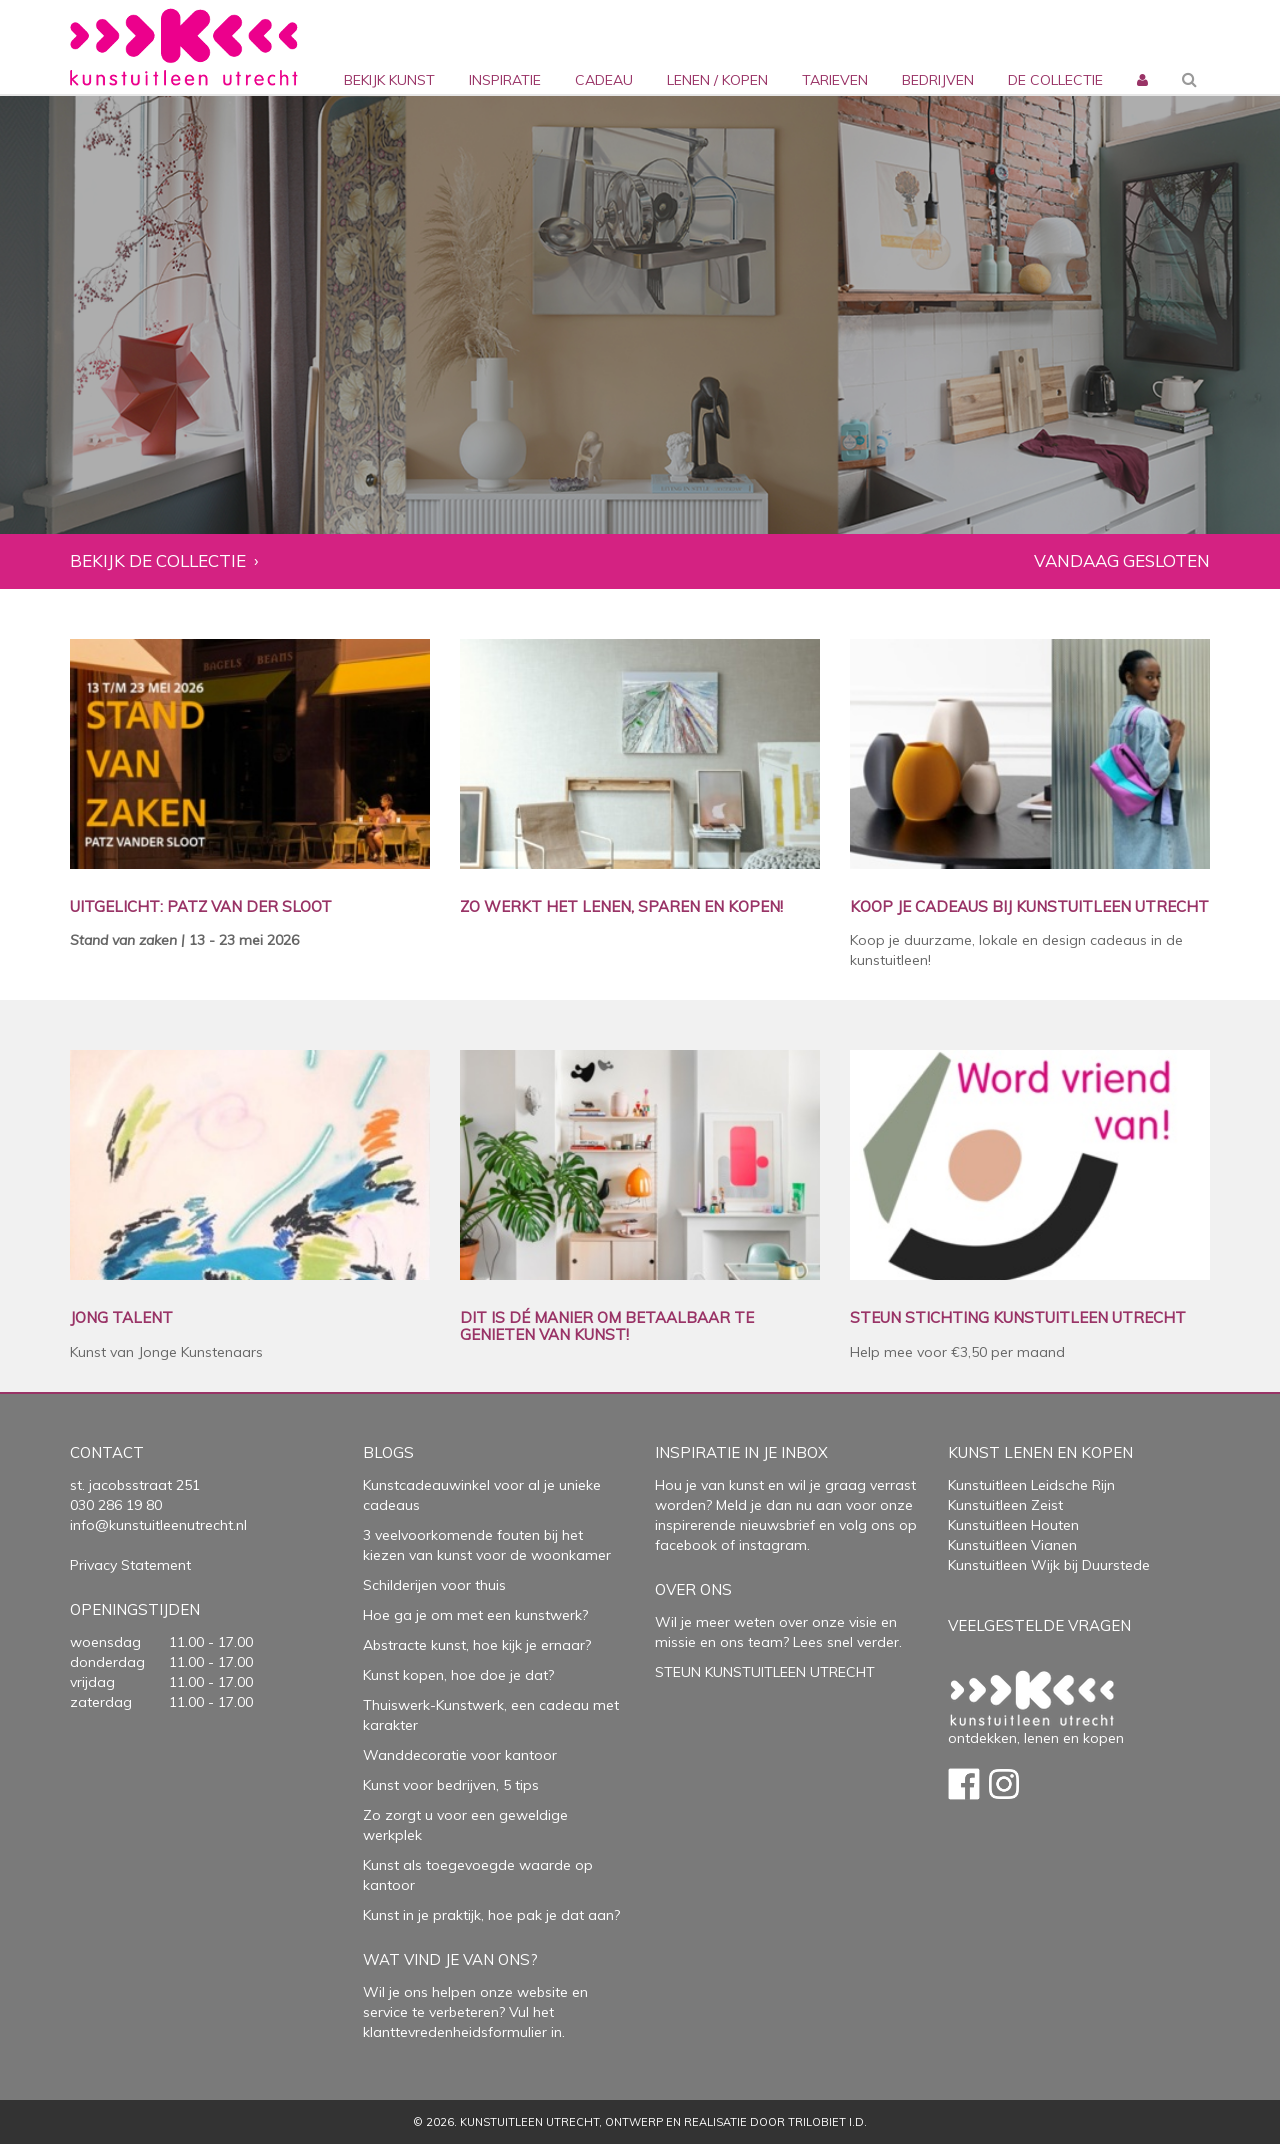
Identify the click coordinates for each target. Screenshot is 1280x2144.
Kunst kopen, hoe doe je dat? (458, 1675)
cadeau (604, 80)
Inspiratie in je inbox (741, 1452)
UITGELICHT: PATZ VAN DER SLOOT (201, 907)
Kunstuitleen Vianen (1012, 1545)
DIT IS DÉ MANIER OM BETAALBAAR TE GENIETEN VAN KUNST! (607, 1326)
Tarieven (835, 80)
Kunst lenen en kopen (1040, 1452)
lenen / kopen (717, 80)
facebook (686, 1545)
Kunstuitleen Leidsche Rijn (1031, 1485)
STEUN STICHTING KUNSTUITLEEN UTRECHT (1018, 1318)
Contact (107, 1452)
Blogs (388, 1452)
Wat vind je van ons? (450, 1959)
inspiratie (505, 80)
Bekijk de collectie (158, 561)
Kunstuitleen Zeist (1005, 1505)
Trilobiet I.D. (827, 2122)
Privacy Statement (130, 1565)
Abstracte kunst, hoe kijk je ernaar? (477, 1645)
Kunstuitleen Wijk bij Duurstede (1049, 1565)
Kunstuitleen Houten (1013, 1525)
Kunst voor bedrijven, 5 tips (451, 1785)
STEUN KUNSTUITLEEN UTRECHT (765, 1672)
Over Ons (693, 1589)
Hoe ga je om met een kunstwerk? (475, 1615)
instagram (773, 1545)
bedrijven (938, 80)
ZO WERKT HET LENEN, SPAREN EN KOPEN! (621, 907)
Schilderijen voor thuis (434, 1585)
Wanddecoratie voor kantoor (460, 1755)
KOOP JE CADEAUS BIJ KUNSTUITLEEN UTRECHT (1029, 907)
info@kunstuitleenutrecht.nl (158, 1525)
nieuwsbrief (775, 1525)
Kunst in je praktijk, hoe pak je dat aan (488, 1915)
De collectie (1055, 80)
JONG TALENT (121, 1318)
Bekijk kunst (389, 80)
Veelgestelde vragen (1039, 1625)
